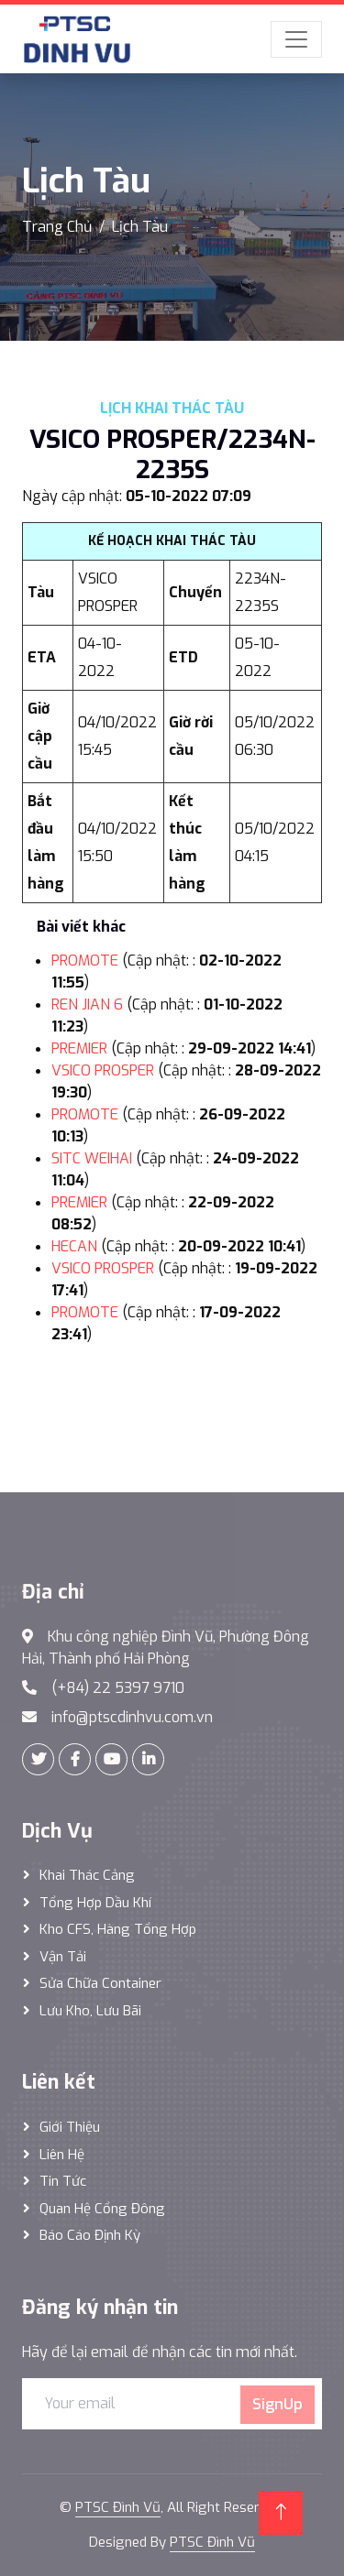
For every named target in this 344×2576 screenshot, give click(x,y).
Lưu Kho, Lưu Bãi (90, 2011)
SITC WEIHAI (91, 1158)
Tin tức (62, 2181)
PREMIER (79, 1048)
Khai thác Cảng (87, 1875)
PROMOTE (84, 960)
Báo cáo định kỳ (89, 2235)
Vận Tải (62, 1957)
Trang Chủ (57, 226)
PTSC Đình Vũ (118, 2507)
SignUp (277, 2404)
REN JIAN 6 (87, 1004)
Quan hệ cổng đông (102, 2208)
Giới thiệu (69, 2127)
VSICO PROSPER (102, 1070)
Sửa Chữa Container (100, 1983)
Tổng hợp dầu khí (95, 1903)
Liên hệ (61, 2154)
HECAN (74, 1246)
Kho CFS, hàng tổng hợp (117, 1929)
